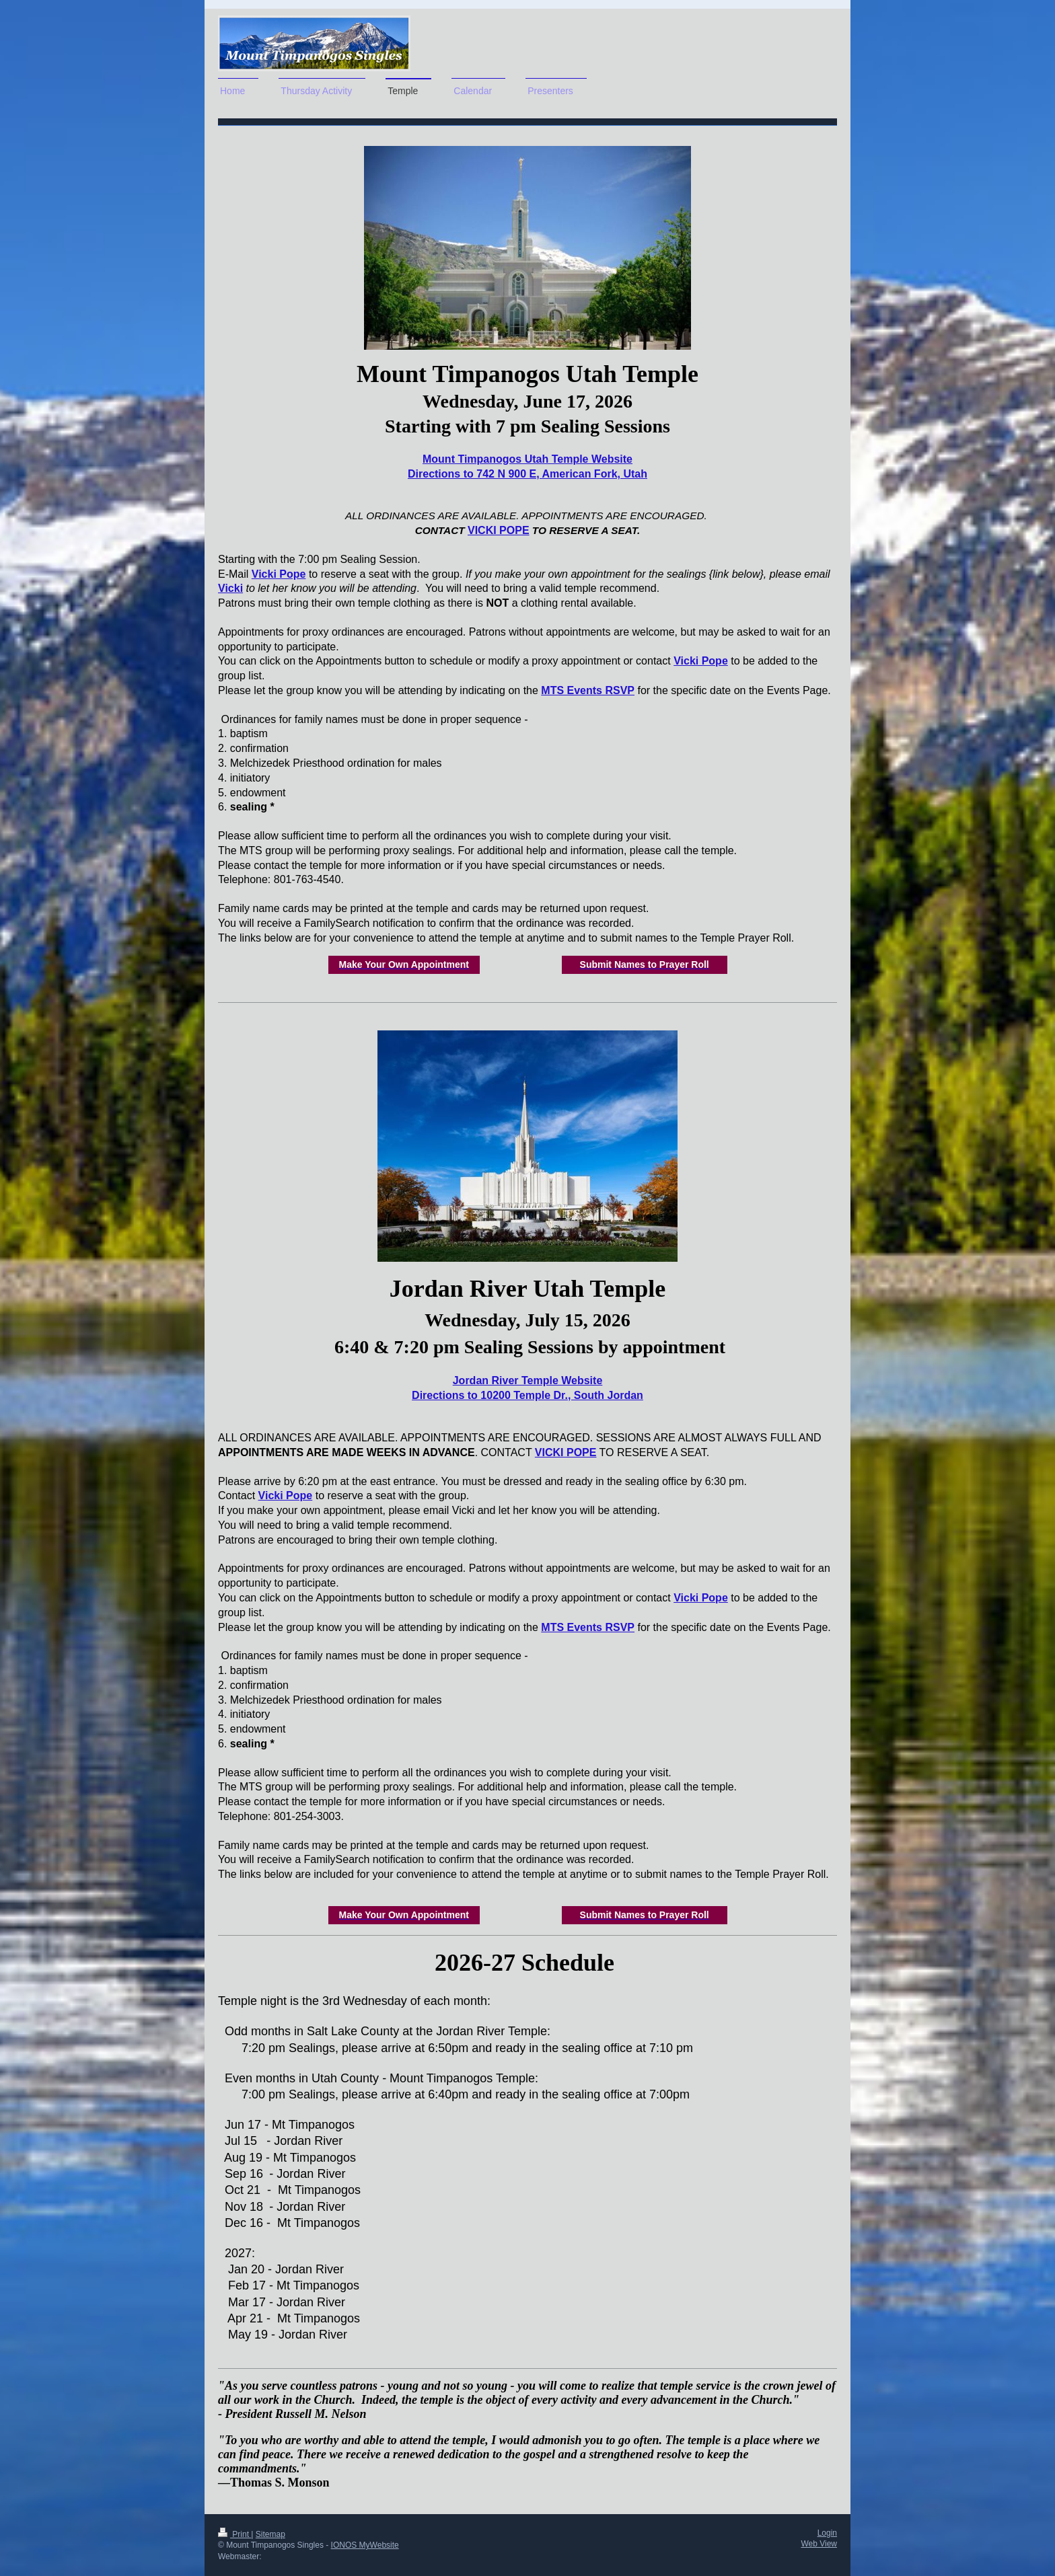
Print (234, 2534)
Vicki (230, 588)
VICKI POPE (499, 530)
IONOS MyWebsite (365, 2545)
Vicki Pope (279, 574)
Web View (819, 2543)
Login (827, 2533)
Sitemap (270, 2534)
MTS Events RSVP (587, 690)
